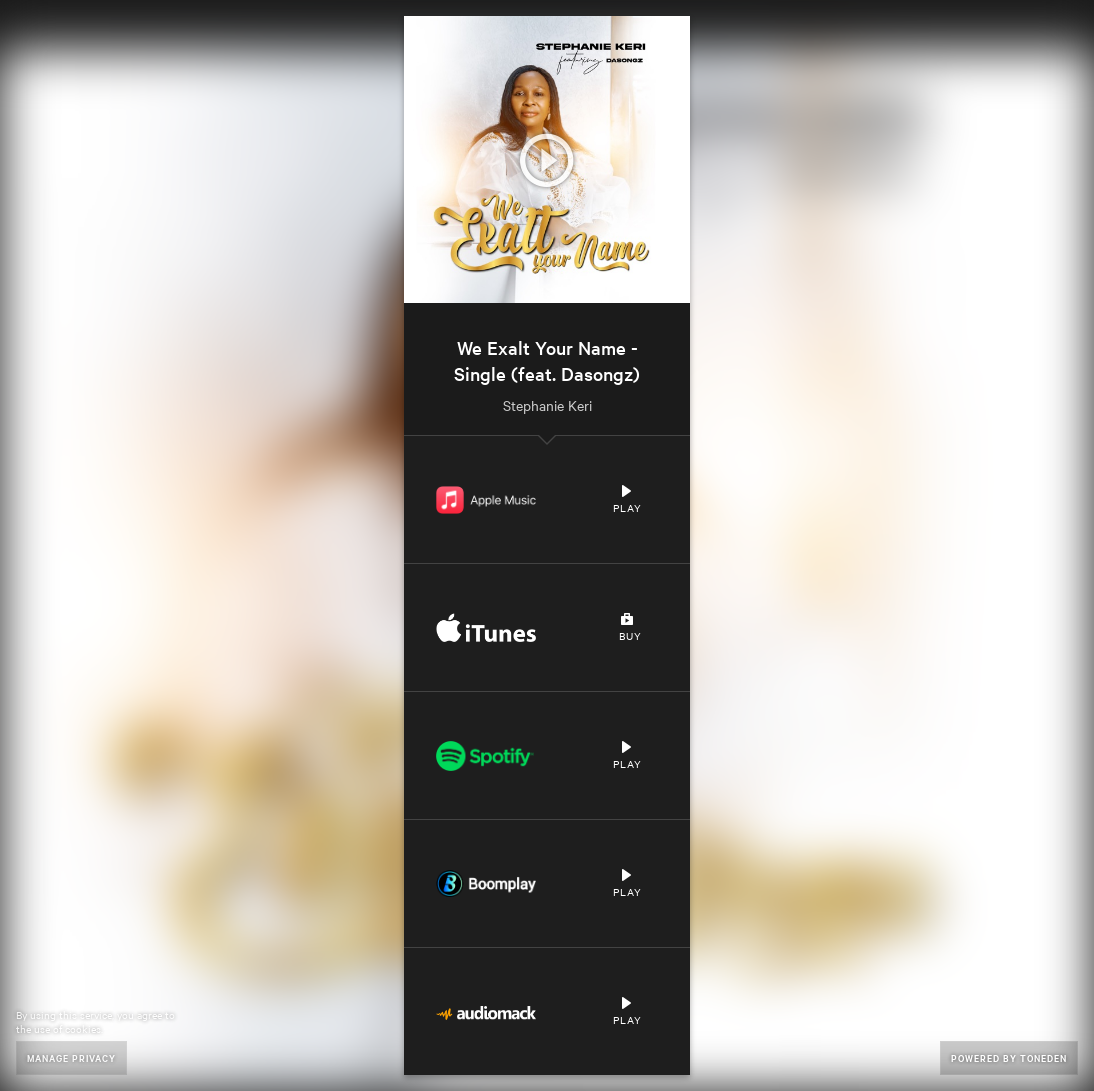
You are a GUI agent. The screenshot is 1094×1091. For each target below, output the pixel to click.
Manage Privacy (71, 1057)
